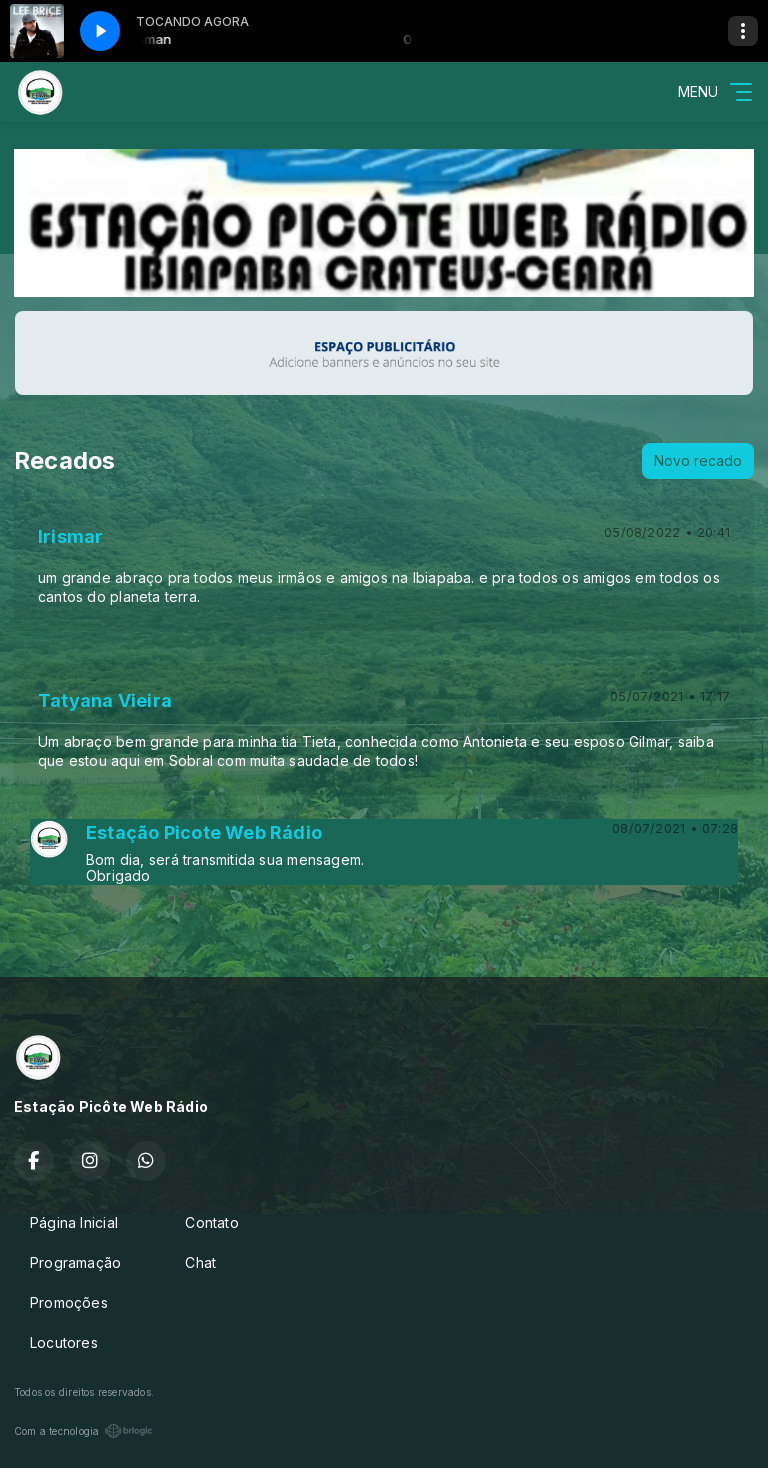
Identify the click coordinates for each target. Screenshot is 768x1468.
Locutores (64, 1342)
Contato (211, 1222)
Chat (200, 1262)
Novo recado (698, 460)
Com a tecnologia (83, 1431)
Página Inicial (74, 1222)
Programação (75, 1262)
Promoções (69, 1302)
